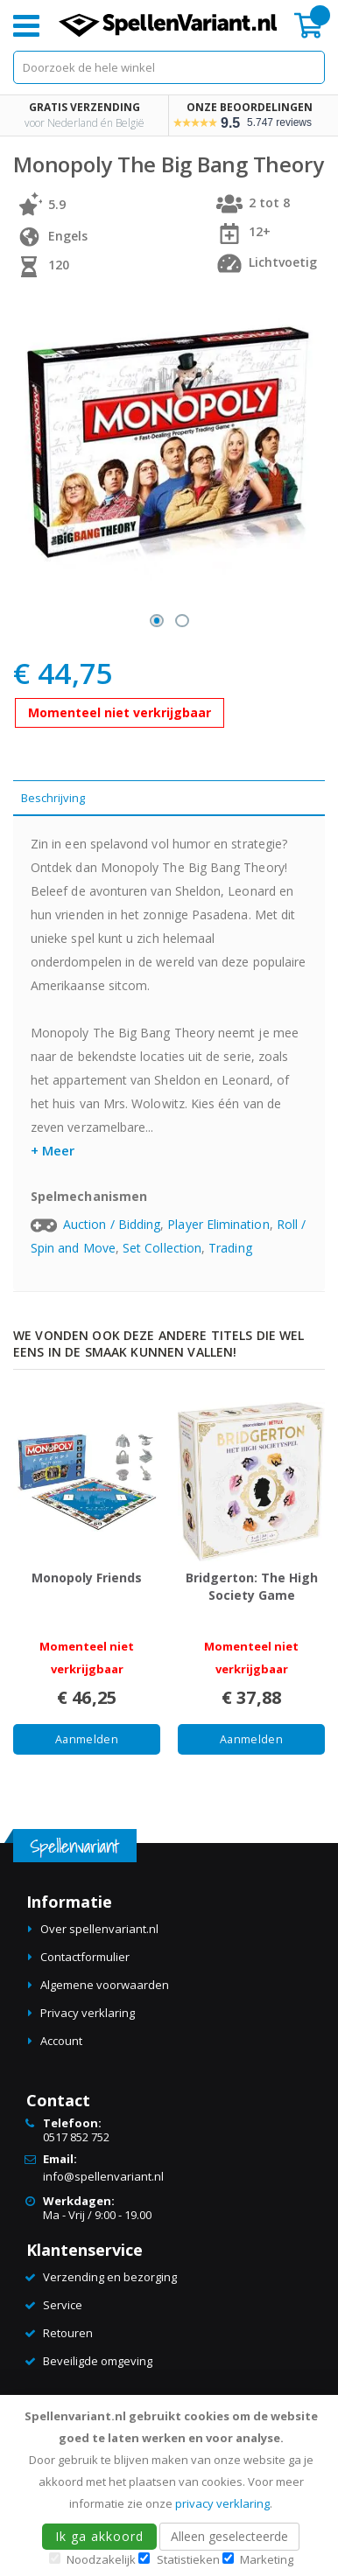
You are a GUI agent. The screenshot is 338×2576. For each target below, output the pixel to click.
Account (61, 2041)
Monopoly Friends (87, 1577)
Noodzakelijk (101, 2559)
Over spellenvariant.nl (99, 1929)
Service (62, 2305)
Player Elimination (218, 1224)
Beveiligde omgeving (97, 2361)
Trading (230, 1247)
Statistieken (188, 2559)
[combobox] (169, 67)
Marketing (266, 2559)
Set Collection (162, 1247)
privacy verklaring (222, 2503)
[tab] (169, 798)
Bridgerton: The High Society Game (252, 1586)
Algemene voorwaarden (104, 1985)
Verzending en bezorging (110, 2277)
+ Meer (52, 1150)
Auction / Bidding (111, 1224)
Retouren (68, 2333)
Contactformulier (85, 1957)
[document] (171, 2485)
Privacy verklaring (87, 2013)
